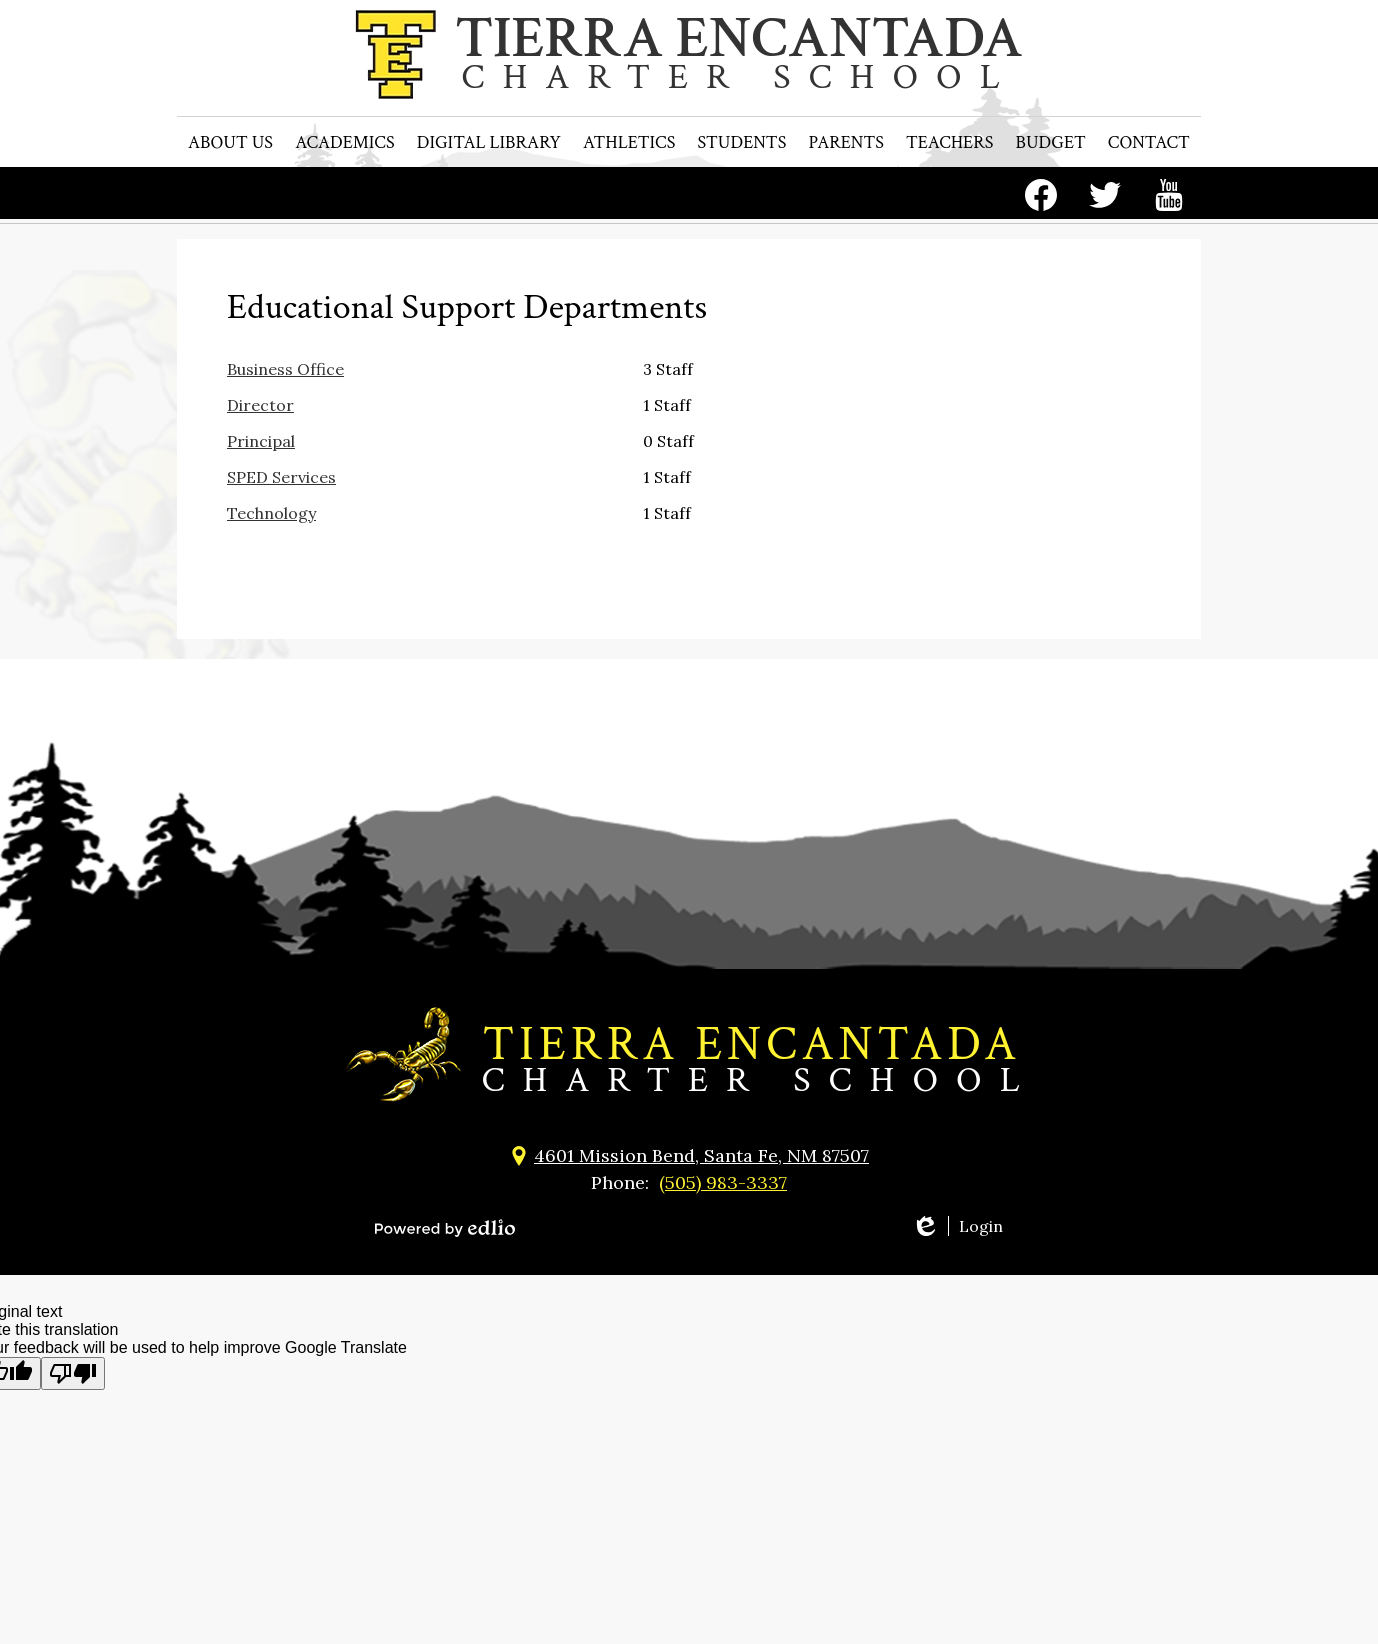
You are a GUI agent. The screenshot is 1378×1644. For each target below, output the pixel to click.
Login (957, 1226)
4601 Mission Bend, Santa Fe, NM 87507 (701, 1155)
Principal (261, 441)
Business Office (285, 369)
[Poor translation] (73, 1373)
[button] (230, 190)
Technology (271, 513)
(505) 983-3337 (723, 1182)
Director (260, 405)
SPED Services (281, 477)
